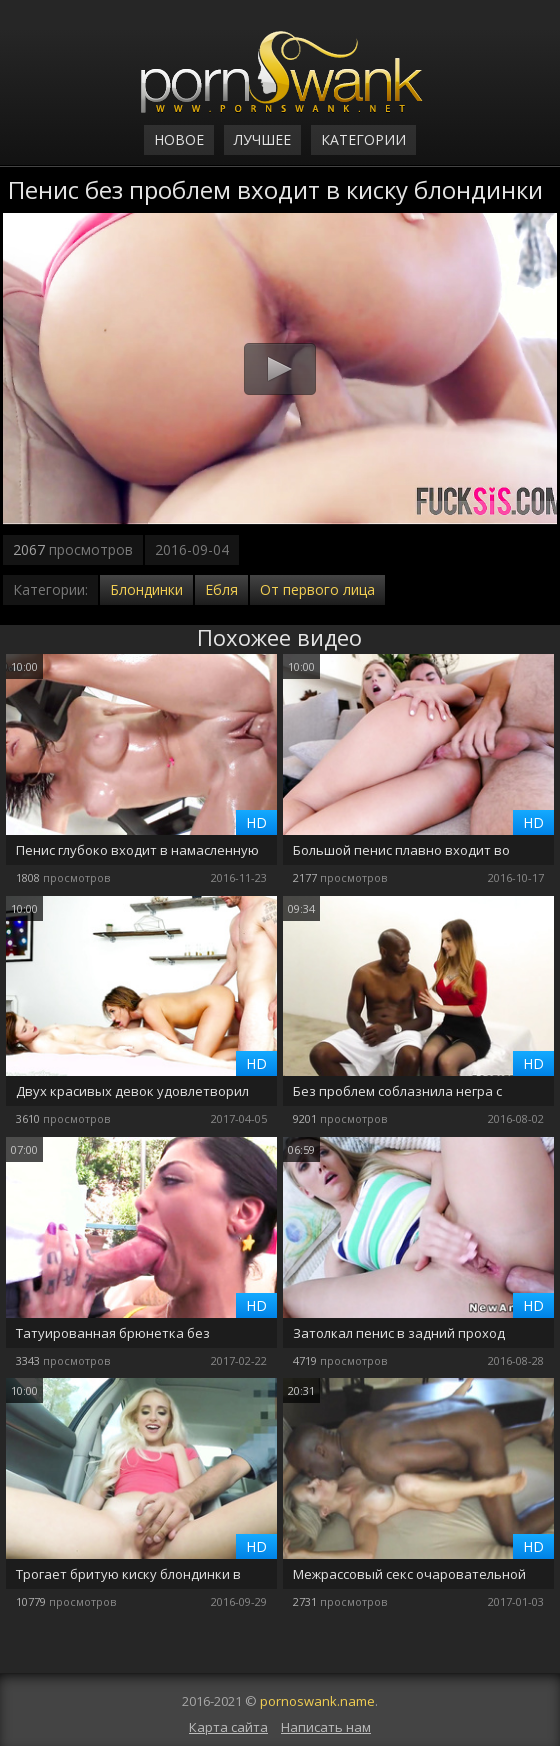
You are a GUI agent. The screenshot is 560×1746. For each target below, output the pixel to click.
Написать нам (326, 1727)
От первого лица (317, 589)
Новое (179, 139)
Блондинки (146, 589)
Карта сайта (228, 1727)
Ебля (221, 589)
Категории (363, 139)
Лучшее (262, 139)
